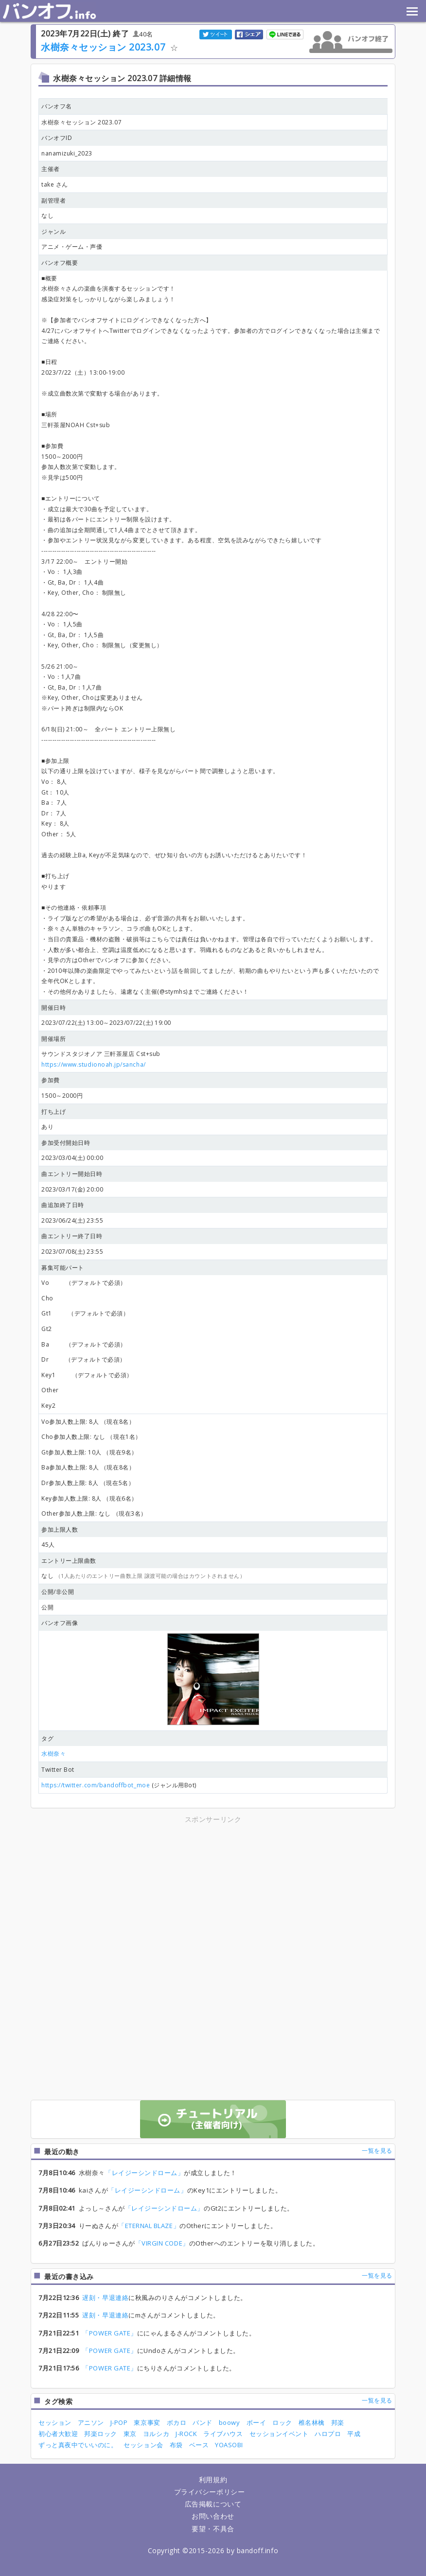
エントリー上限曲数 (68, 1560)
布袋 (176, 2444)
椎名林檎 (312, 2422)
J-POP (119, 2422)
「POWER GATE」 (109, 2333)
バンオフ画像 (59, 1623)
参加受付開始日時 (65, 1143)
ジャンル (53, 231)
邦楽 (337, 2422)
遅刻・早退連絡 (105, 2297)
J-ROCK (186, 2433)
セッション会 (143, 2444)
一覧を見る (377, 2150)
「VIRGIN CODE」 (162, 2243)
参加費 (50, 1080)
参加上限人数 (59, 1529)
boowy (229, 2422)
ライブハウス (223, 2433)
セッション (54, 2422)
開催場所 (53, 1039)
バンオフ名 (56, 106)
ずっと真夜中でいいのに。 (77, 2444)
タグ (47, 1738)
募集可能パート (62, 1267)
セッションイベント (279, 2433)
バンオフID (56, 138)
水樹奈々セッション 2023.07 (103, 46)
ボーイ (256, 2422)
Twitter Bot (57, 1769)
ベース (199, 2444)
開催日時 (53, 1007)
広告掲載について (213, 2503)
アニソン (91, 2422)
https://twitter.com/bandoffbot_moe (95, 1785)
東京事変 (147, 2422)
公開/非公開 (57, 1592)
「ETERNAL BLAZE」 (148, 2225)
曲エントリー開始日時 (71, 1174)
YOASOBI (229, 2444)
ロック (282, 2422)
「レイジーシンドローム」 (144, 2172)
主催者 (50, 169)
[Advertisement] (128, 1893)
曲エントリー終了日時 (71, 1236)
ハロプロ (328, 2433)
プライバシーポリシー (209, 2491)
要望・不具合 (213, 2528)
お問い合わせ (213, 2516)
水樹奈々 (53, 1753)
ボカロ (177, 2422)
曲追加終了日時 (62, 1205)
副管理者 (53, 200)
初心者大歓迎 (58, 2433)
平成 (353, 2433)
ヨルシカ (156, 2433)
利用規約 (213, 2479)
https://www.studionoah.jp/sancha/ (93, 1064)
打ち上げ (53, 1111)
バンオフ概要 (59, 263)
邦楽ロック (100, 2433)
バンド (203, 2422)
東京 (130, 2433)
